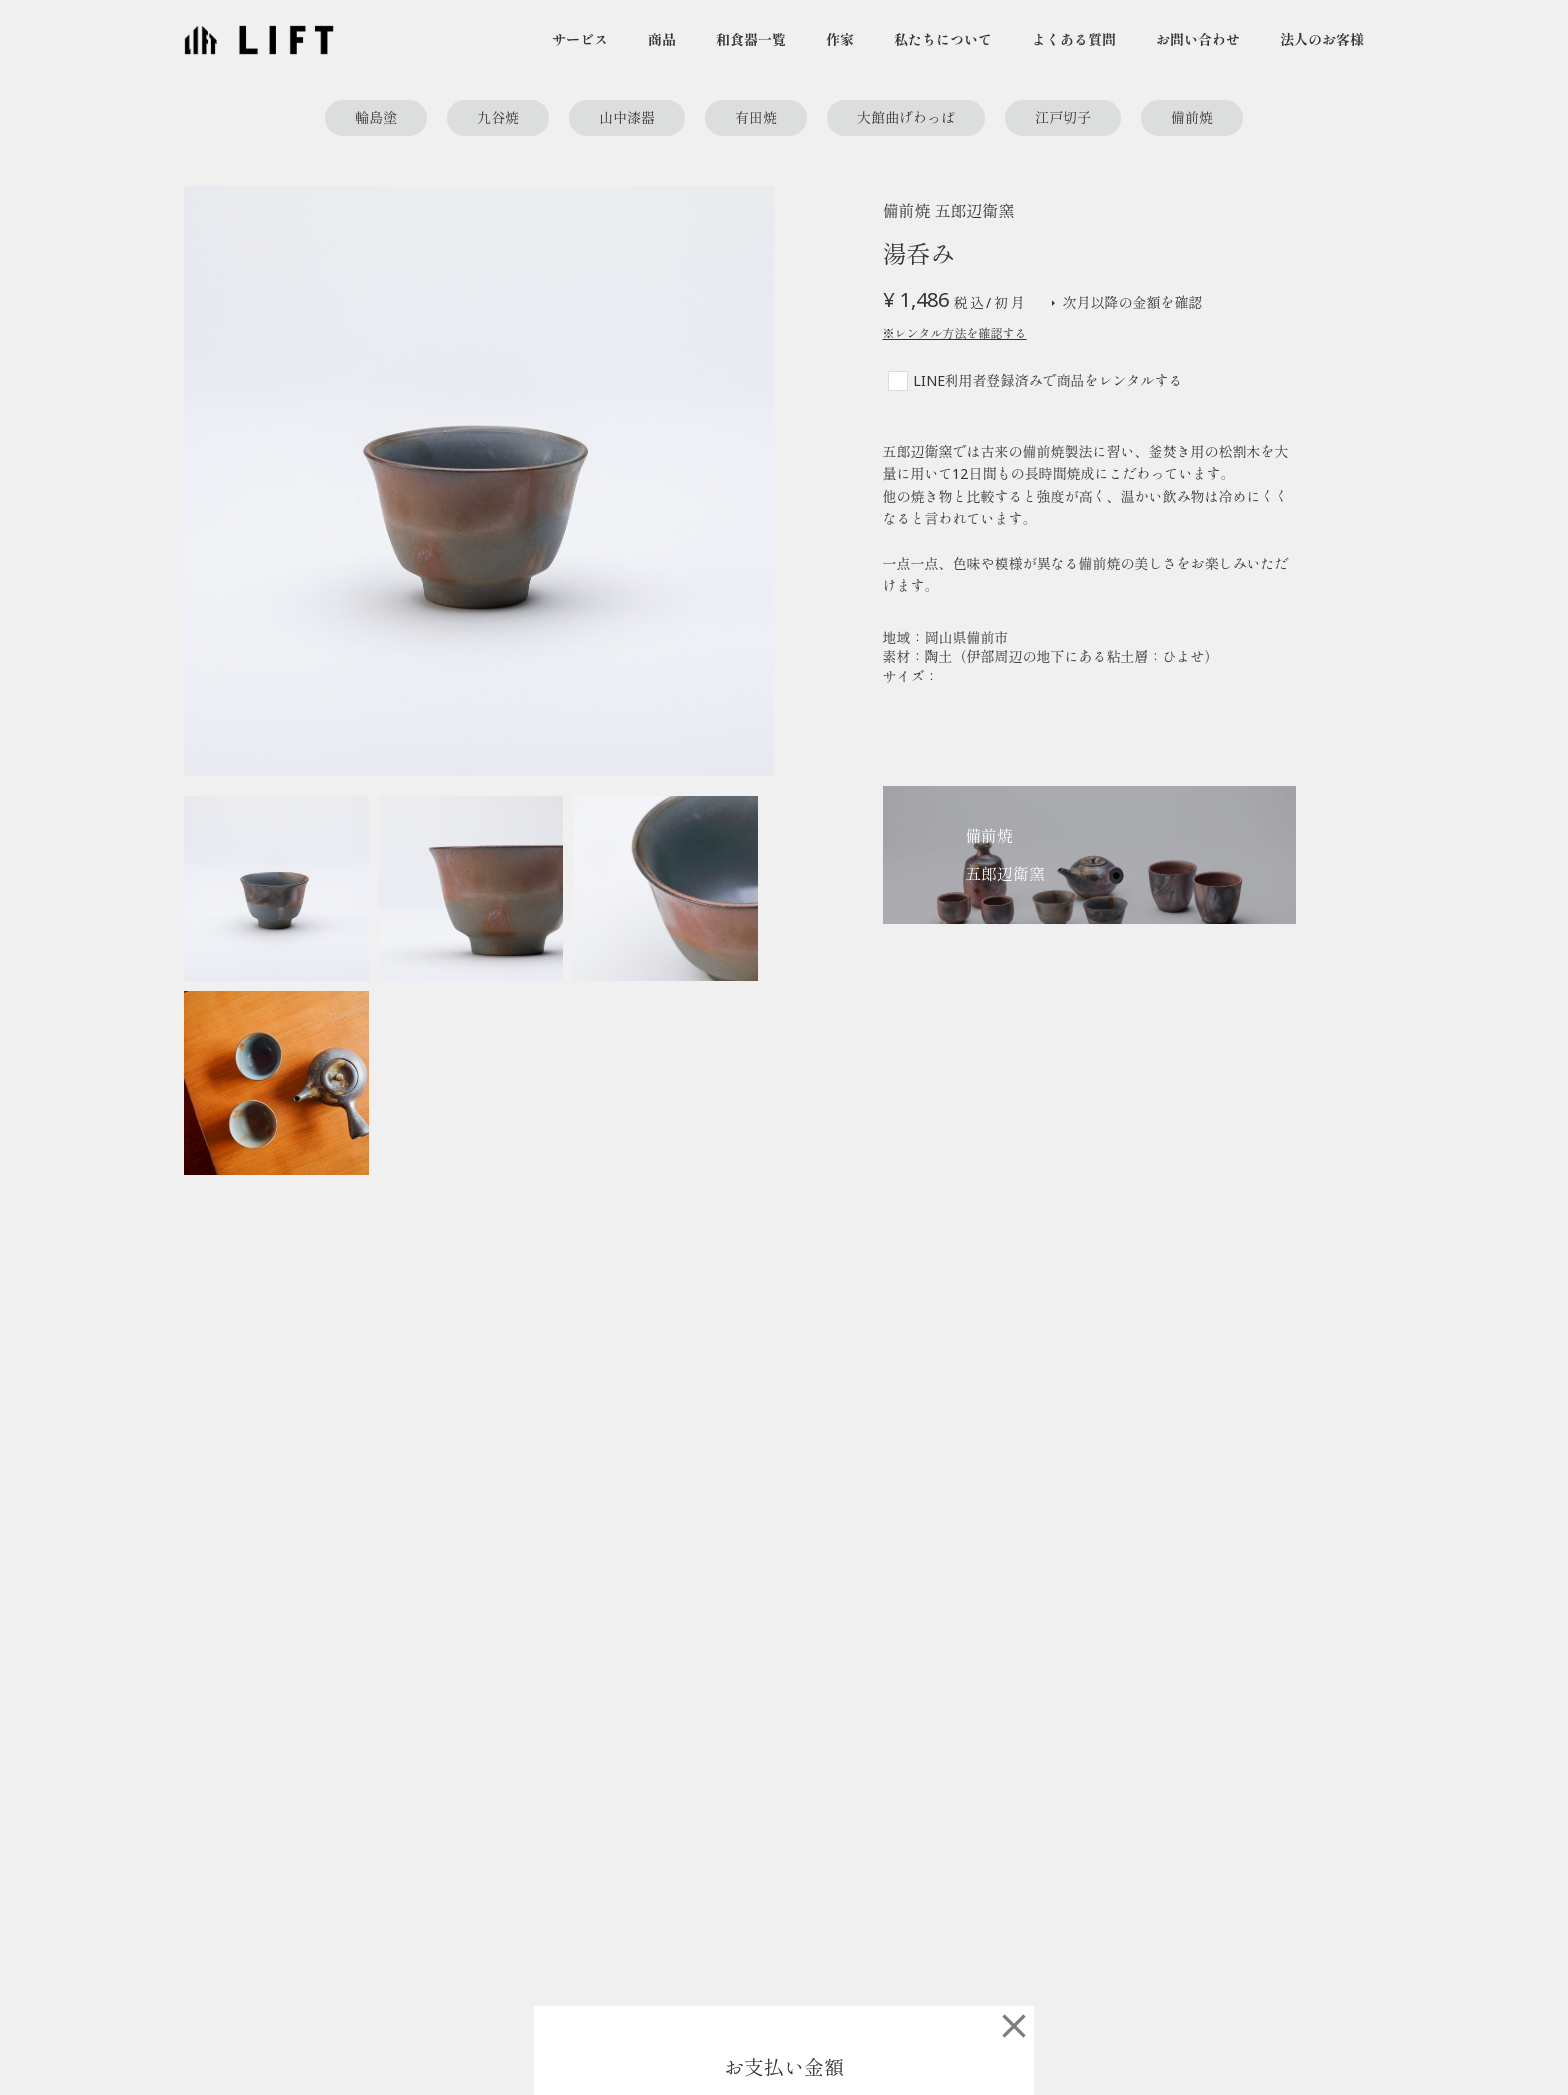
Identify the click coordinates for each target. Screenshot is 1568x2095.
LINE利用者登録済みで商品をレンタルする (1048, 380)
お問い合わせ (1198, 39)
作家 (840, 39)
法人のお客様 (1322, 39)
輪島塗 (376, 117)
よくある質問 (1074, 39)
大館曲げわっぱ (906, 117)
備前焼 (1192, 117)
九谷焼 (498, 117)
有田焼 (756, 117)
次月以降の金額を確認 (1124, 303)
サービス (580, 39)
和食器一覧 (751, 39)
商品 (662, 39)
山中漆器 (627, 117)
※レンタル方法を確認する (955, 334)
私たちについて (943, 39)
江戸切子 (1063, 117)
